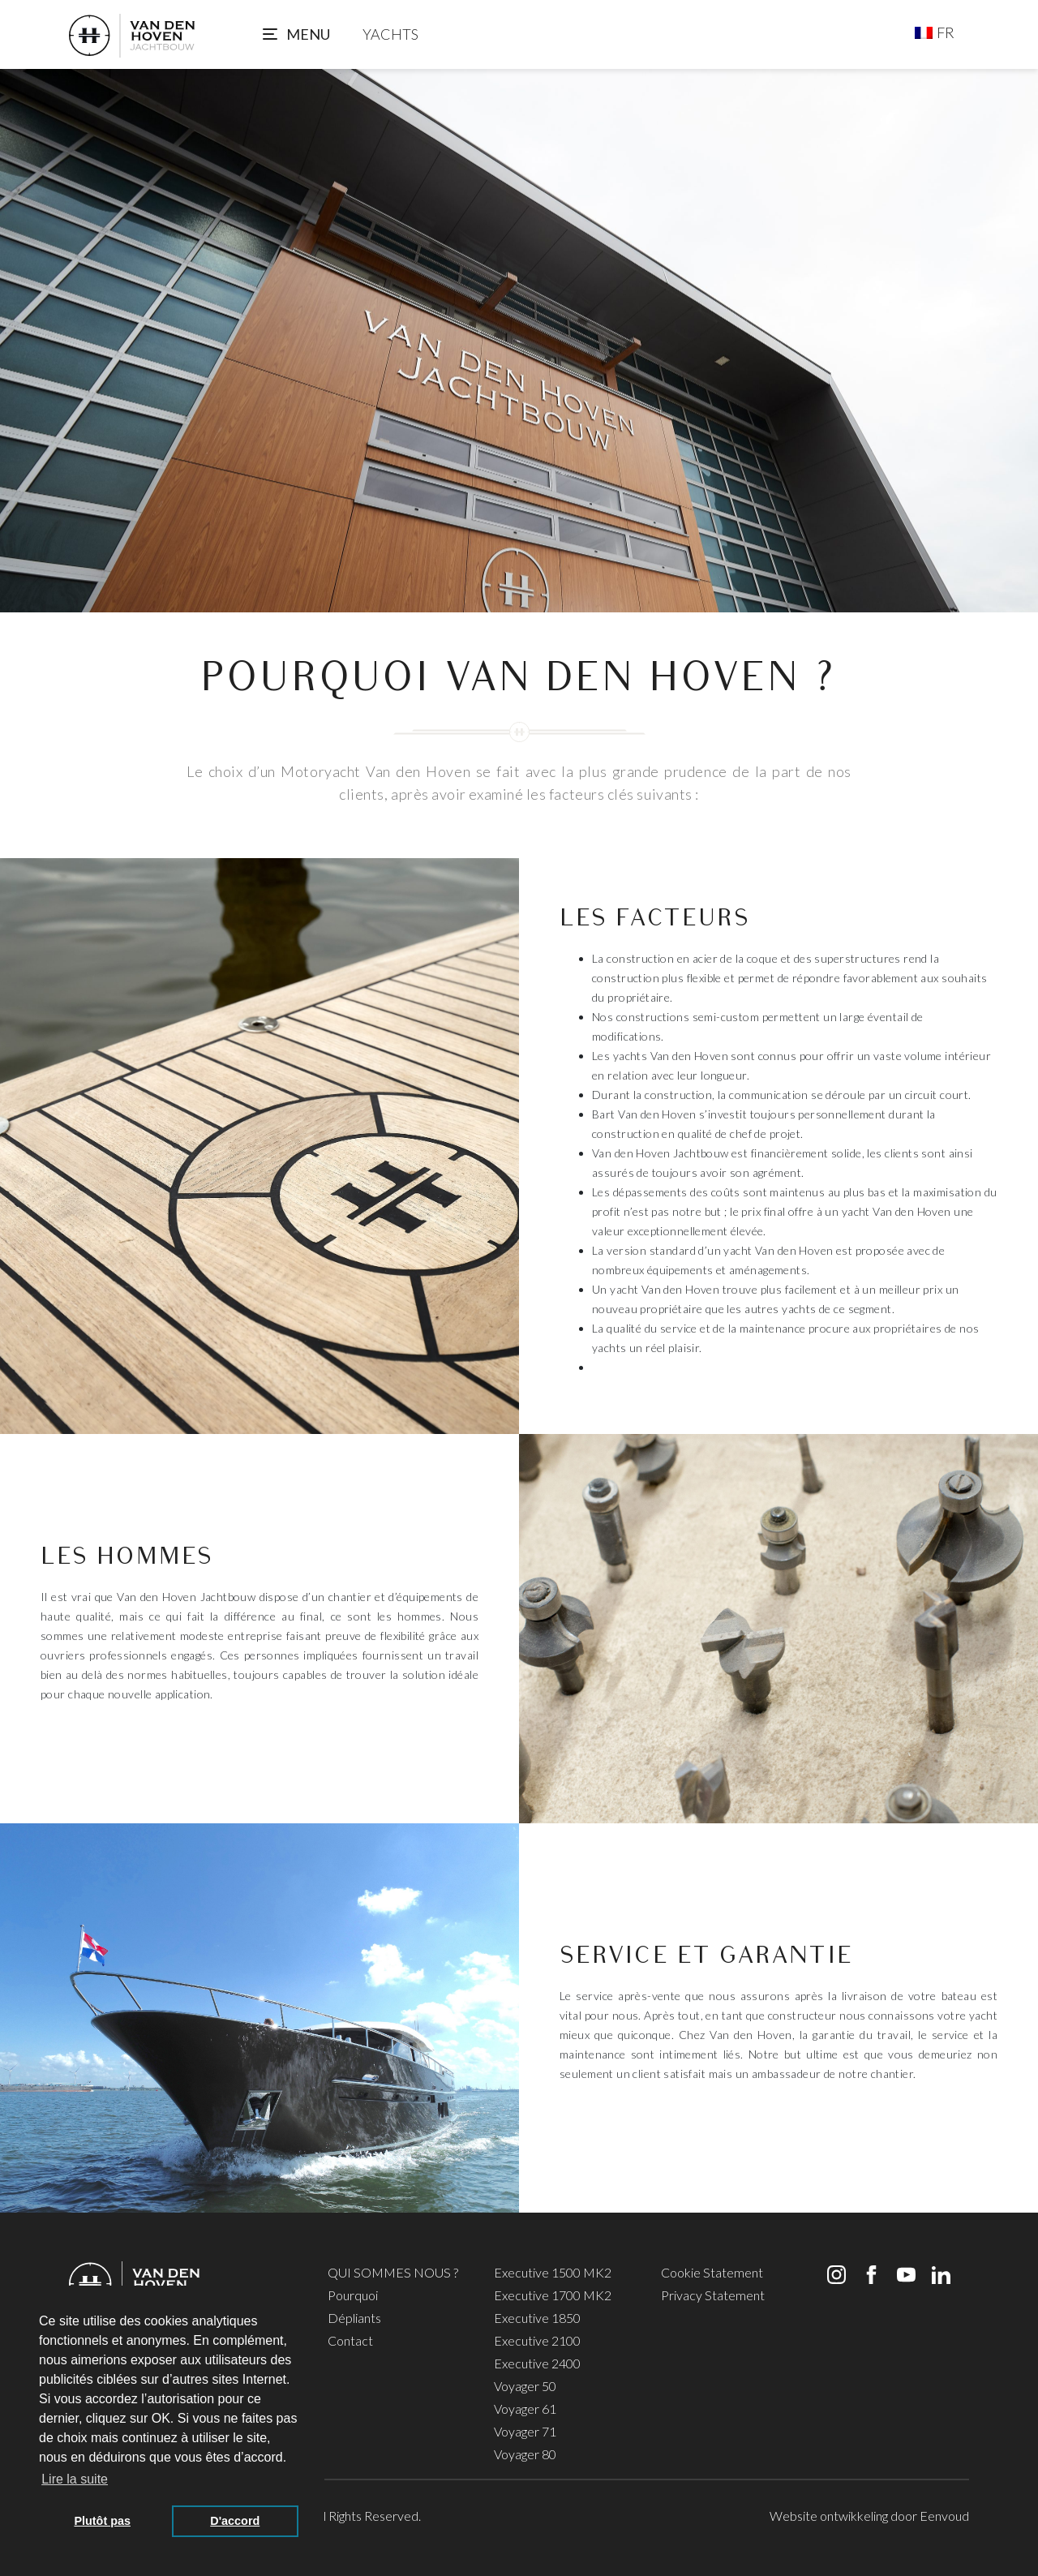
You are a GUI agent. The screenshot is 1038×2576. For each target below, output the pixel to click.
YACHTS (390, 34)
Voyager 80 (525, 2454)
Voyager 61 (525, 2408)
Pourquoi (353, 2295)
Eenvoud (944, 2515)
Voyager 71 (525, 2431)
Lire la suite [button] (74, 2479)
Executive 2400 (537, 2363)
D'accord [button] (235, 2520)
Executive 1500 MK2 (552, 2272)
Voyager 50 (525, 2386)
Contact (350, 2340)
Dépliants (354, 2317)
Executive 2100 (537, 2340)
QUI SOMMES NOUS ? (393, 2272)
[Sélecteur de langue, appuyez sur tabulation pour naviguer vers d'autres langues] (934, 32)
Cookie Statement (712, 2272)
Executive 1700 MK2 (552, 2295)
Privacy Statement (713, 2295)
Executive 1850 (537, 2317)
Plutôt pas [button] (102, 2520)
